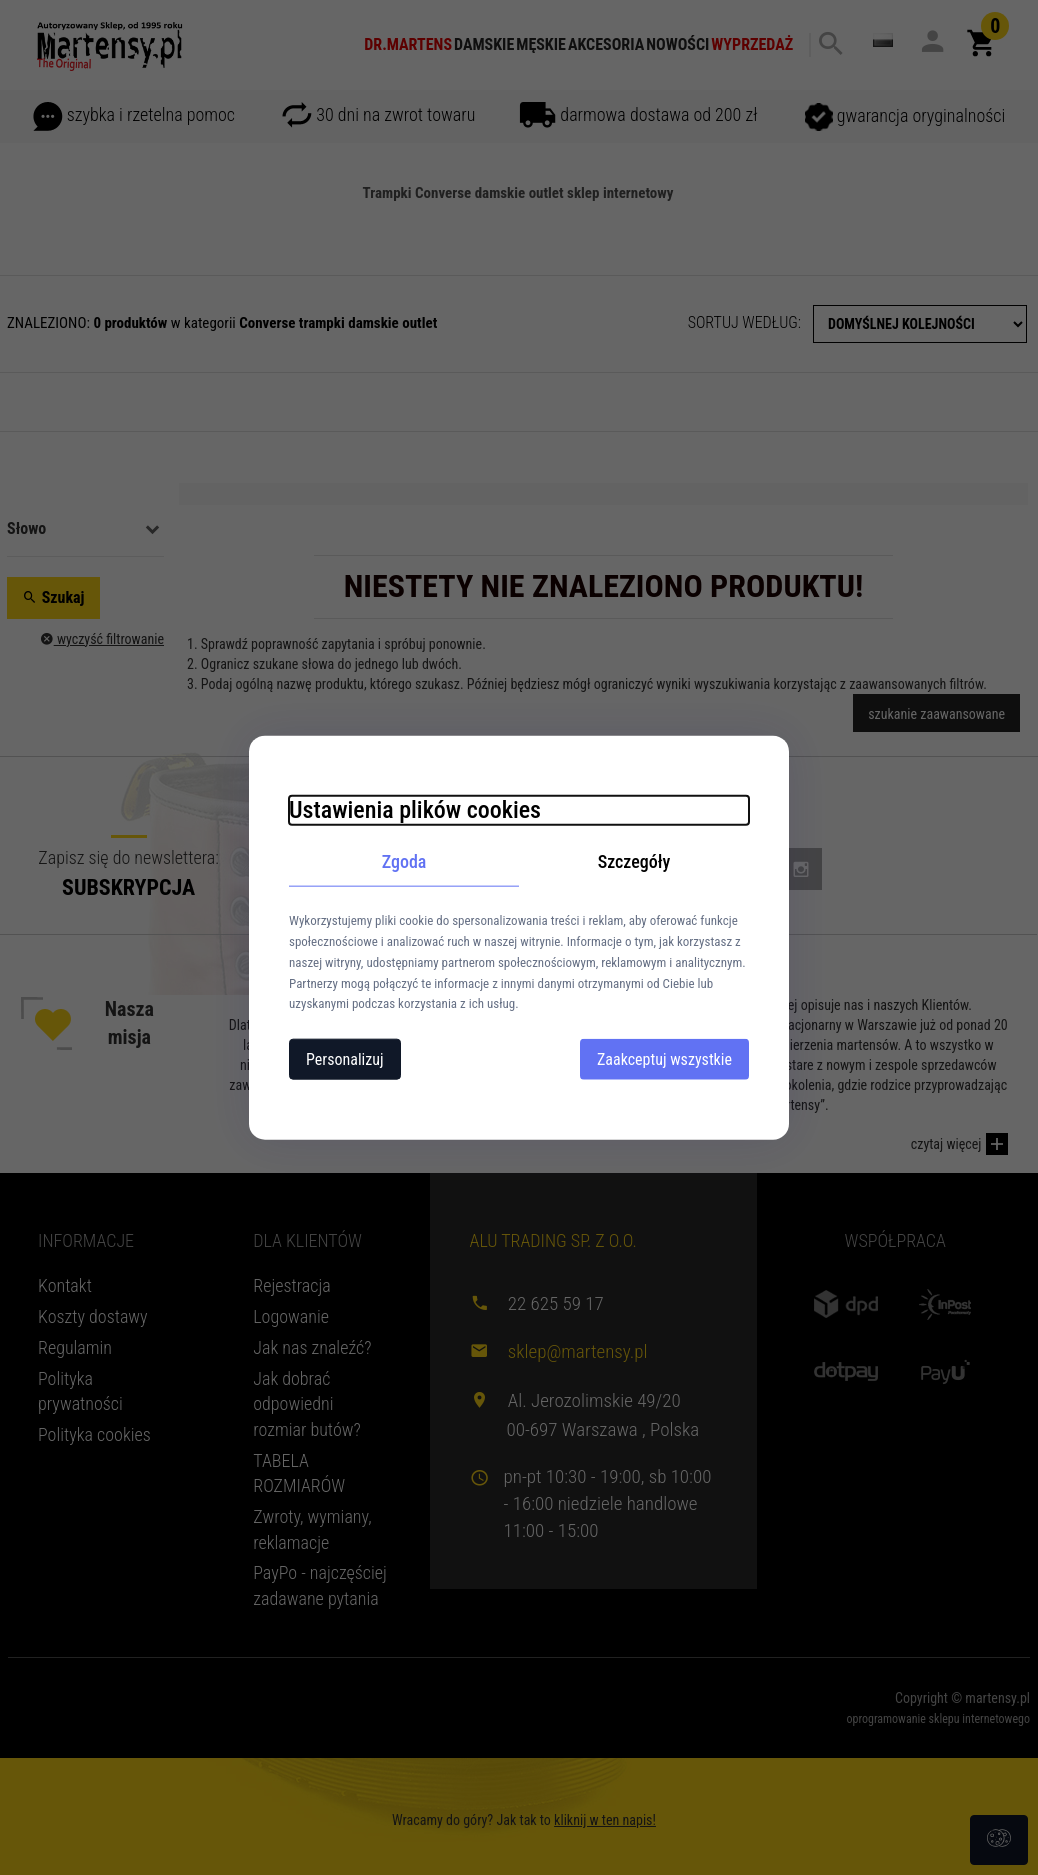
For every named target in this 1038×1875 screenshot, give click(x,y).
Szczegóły (634, 860)
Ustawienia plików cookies (415, 809)
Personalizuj (345, 1059)
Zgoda (404, 860)
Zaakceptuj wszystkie (664, 1059)
